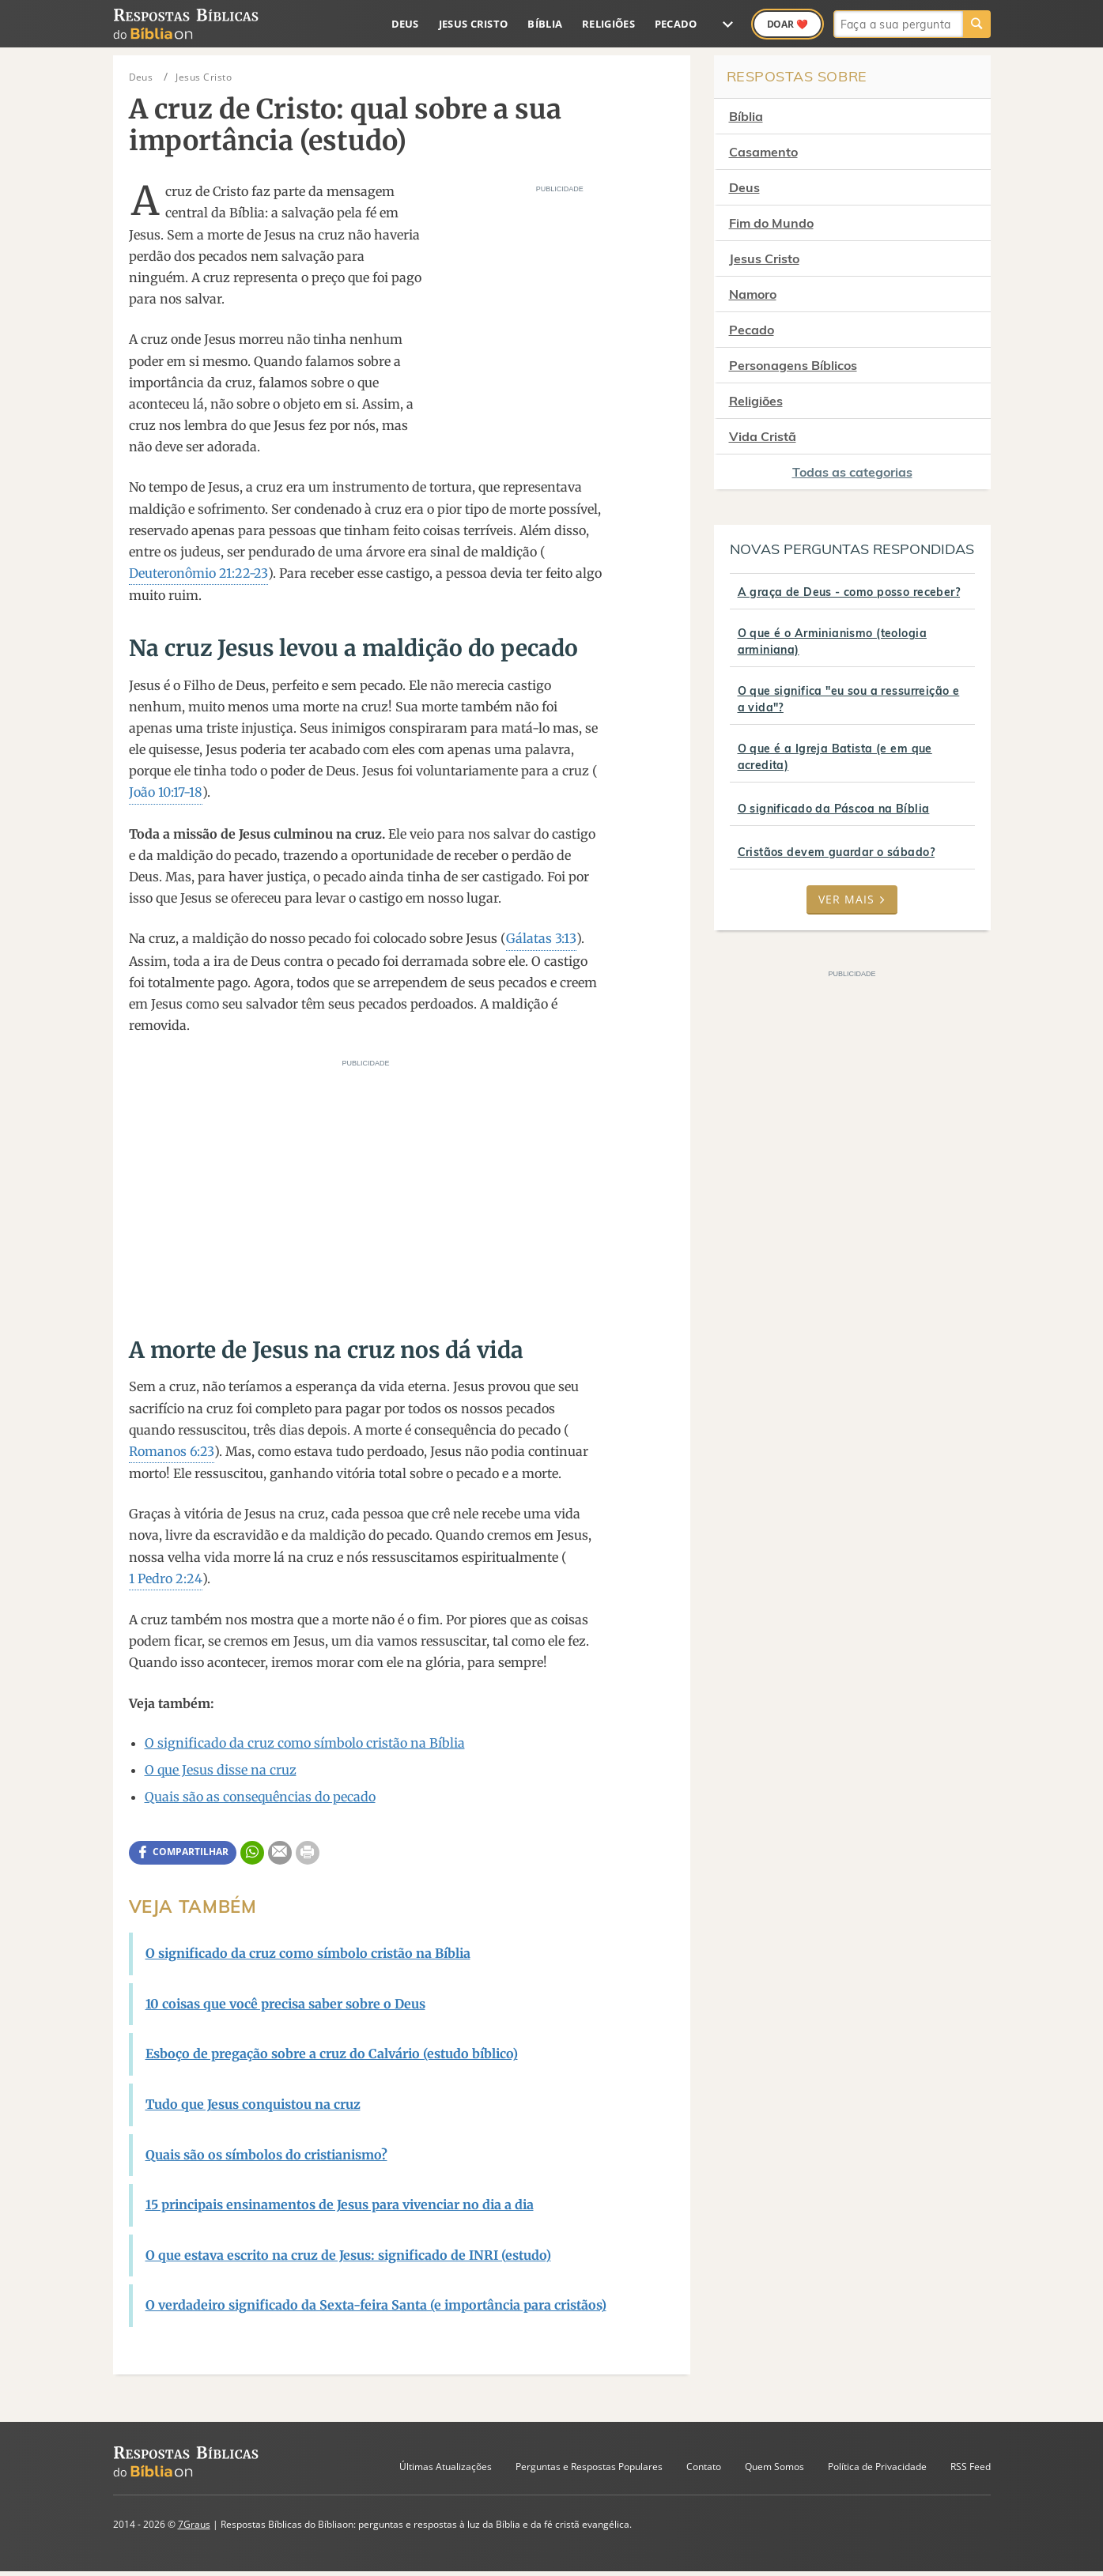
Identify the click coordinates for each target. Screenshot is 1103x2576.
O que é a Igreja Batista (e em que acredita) (835, 756)
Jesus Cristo (473, 24)
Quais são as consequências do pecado (260, 1797)
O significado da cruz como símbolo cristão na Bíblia (305, 1743)
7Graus (194, 2524)
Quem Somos (774, 2466)
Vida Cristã (762, 436)
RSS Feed (970, 2466)
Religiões (608, 24)
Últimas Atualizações (445, 2466)
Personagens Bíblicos (793, 365)
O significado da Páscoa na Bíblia (834, 808)
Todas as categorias (852, 472)
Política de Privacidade (877, 2466)
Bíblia (544, 24)
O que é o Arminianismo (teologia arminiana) (832, 641)
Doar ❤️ (787, 24)
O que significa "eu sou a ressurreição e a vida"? (849, 699)
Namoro (752, 294)
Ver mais (852, 899)
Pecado (676, 24)
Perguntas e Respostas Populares (589, 2466)
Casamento (763, 152)
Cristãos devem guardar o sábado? (836, 852)
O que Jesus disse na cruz (221, 1770)
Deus (405, 24)
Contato (703, 2466)
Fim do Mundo (771, 223)
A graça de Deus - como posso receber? (849, 592)
